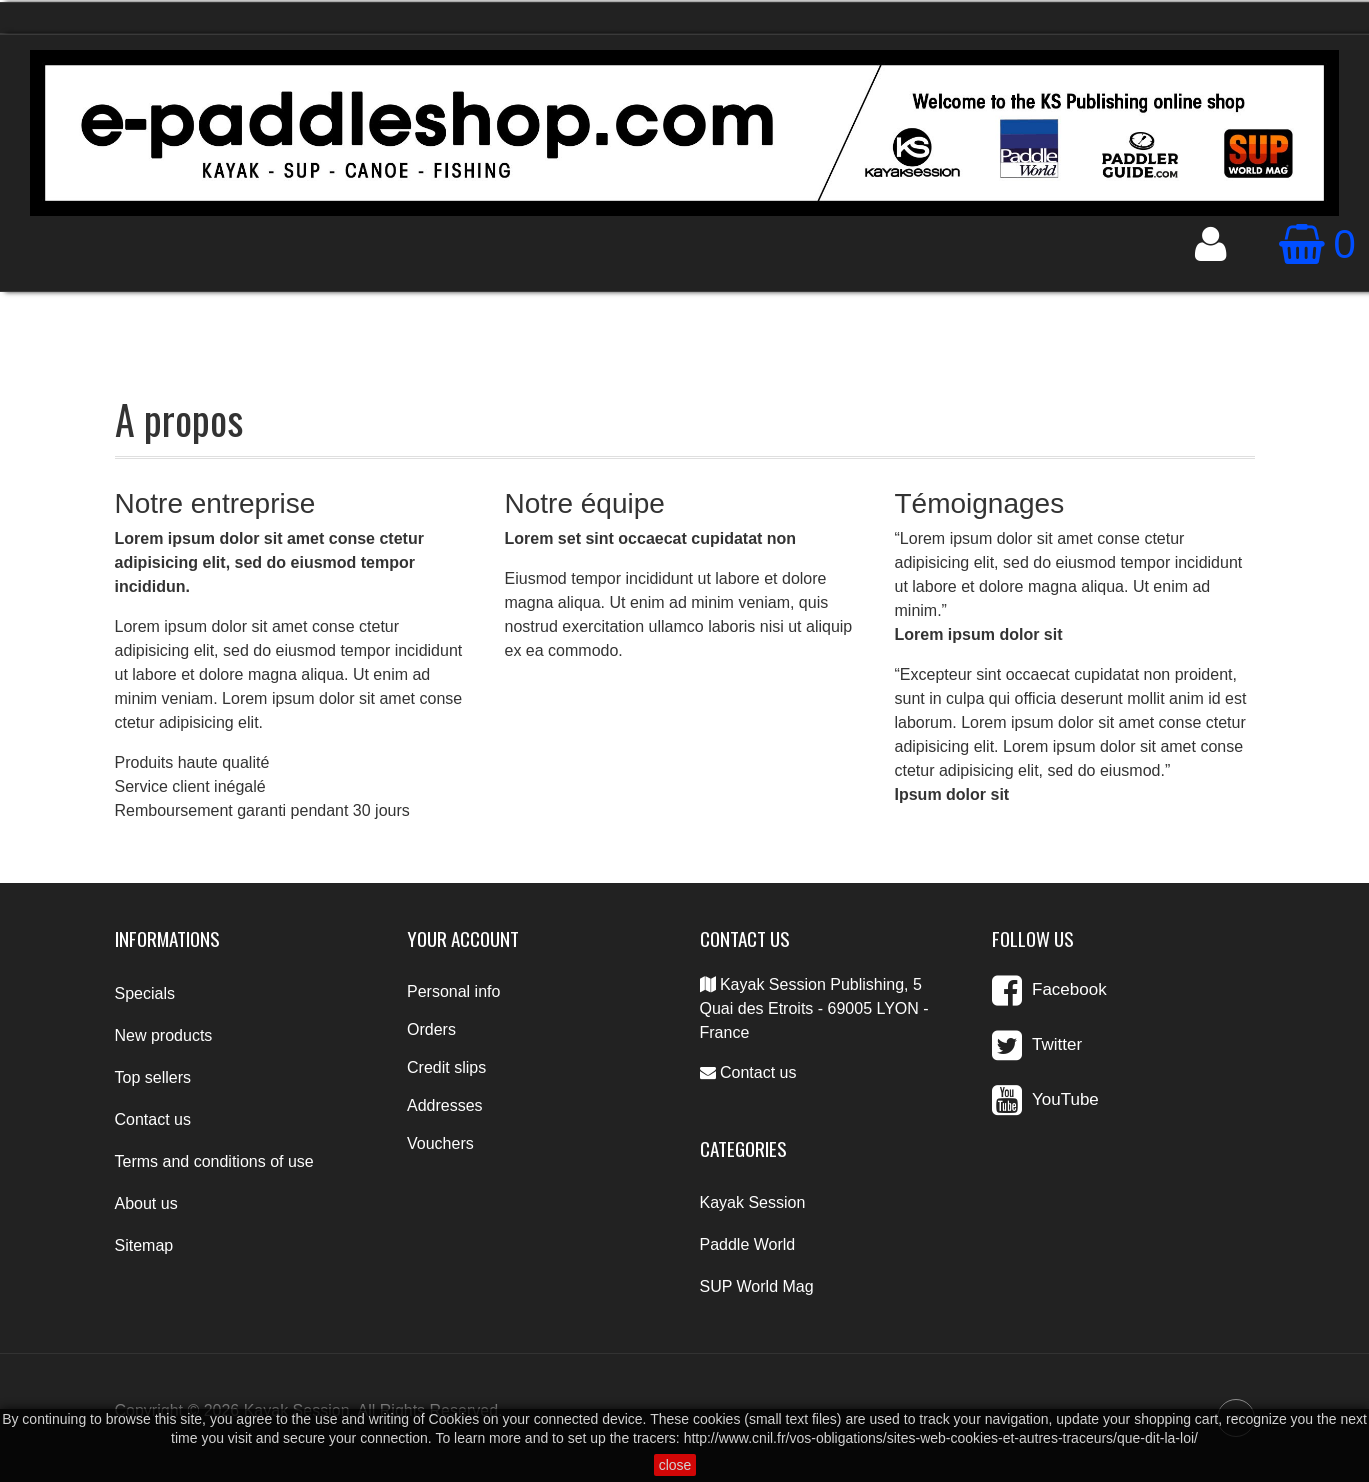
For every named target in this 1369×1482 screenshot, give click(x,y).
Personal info (453, 991)
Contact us (758, 1072)
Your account (463, 938)
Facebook (1069, 989)
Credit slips (446, 1067)
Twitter (1057, 1044)
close (675, 1465)
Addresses (445, 1105)
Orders (431, 1029)
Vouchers (440, 1143)
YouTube (1065, 1099)
